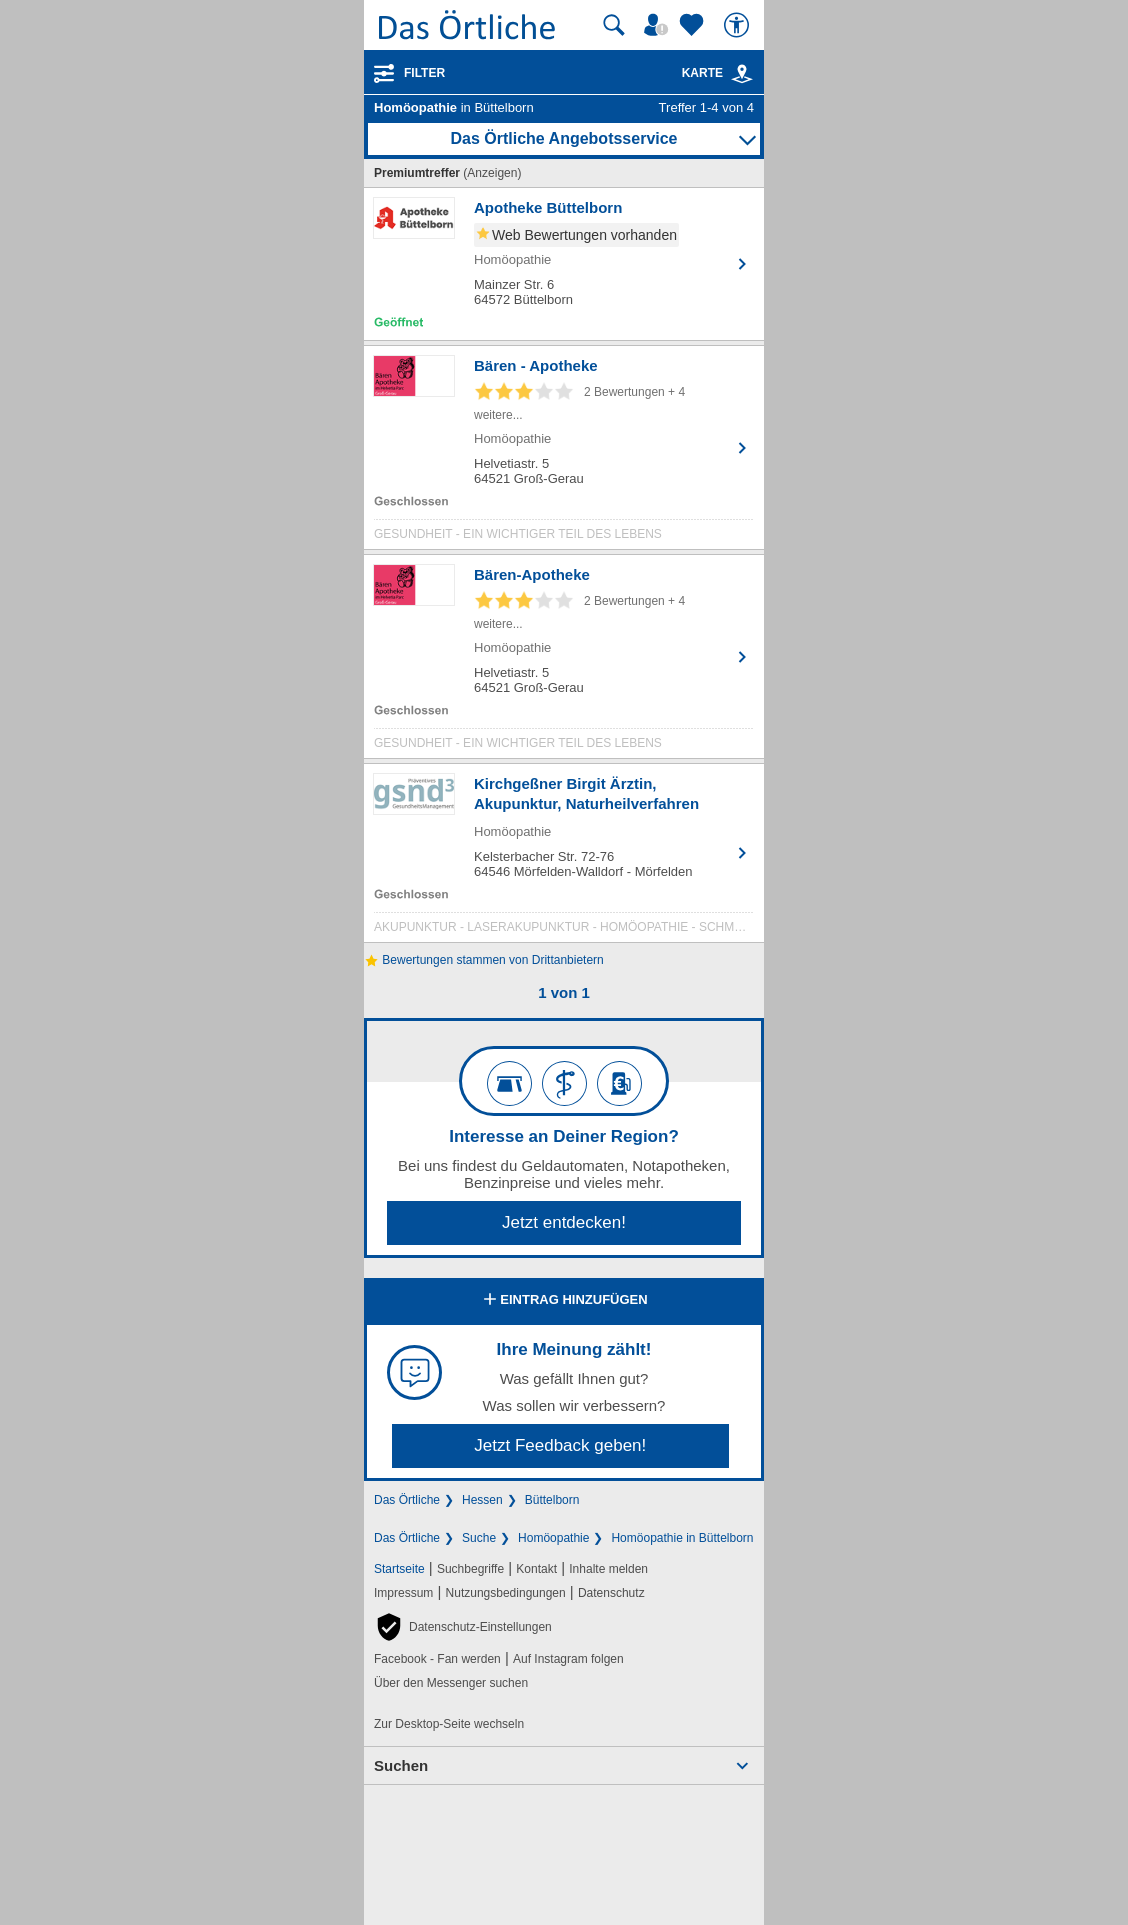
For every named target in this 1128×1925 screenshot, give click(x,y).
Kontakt (536, 1569)
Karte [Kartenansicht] (718, 73)
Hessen (482, 1500)
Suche (479, 1538)
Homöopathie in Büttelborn (682, 1538)
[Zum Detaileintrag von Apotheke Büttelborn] (564, 264)
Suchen (401, 1765)
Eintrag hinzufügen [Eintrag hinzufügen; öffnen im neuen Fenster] (563, 1301)
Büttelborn (552, 1500)
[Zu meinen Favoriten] (694, 25)
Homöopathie (553, 1538)
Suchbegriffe (470, 1569)
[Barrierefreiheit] (739, 25)
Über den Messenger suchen (451, 1683)
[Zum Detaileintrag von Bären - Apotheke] (564, 452)
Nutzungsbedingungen (506, 1593)
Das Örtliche (407, 1500)
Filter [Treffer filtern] (424, 73)
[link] (742, 74)
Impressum (403, 1593)
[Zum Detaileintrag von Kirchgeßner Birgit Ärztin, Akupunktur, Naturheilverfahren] (564, 858)
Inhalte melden (608, 1569)
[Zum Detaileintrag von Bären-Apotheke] (564, 661)
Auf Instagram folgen (568, 1659)
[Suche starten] (614, 25)
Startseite (399, 1569)
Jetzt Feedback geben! (560, 1445)
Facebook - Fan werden (437, 1659)
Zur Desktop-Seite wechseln (449, 1724)
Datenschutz (611, 1593)
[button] (463, 1627)
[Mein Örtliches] (659, 25)
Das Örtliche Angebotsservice (563, 138)
